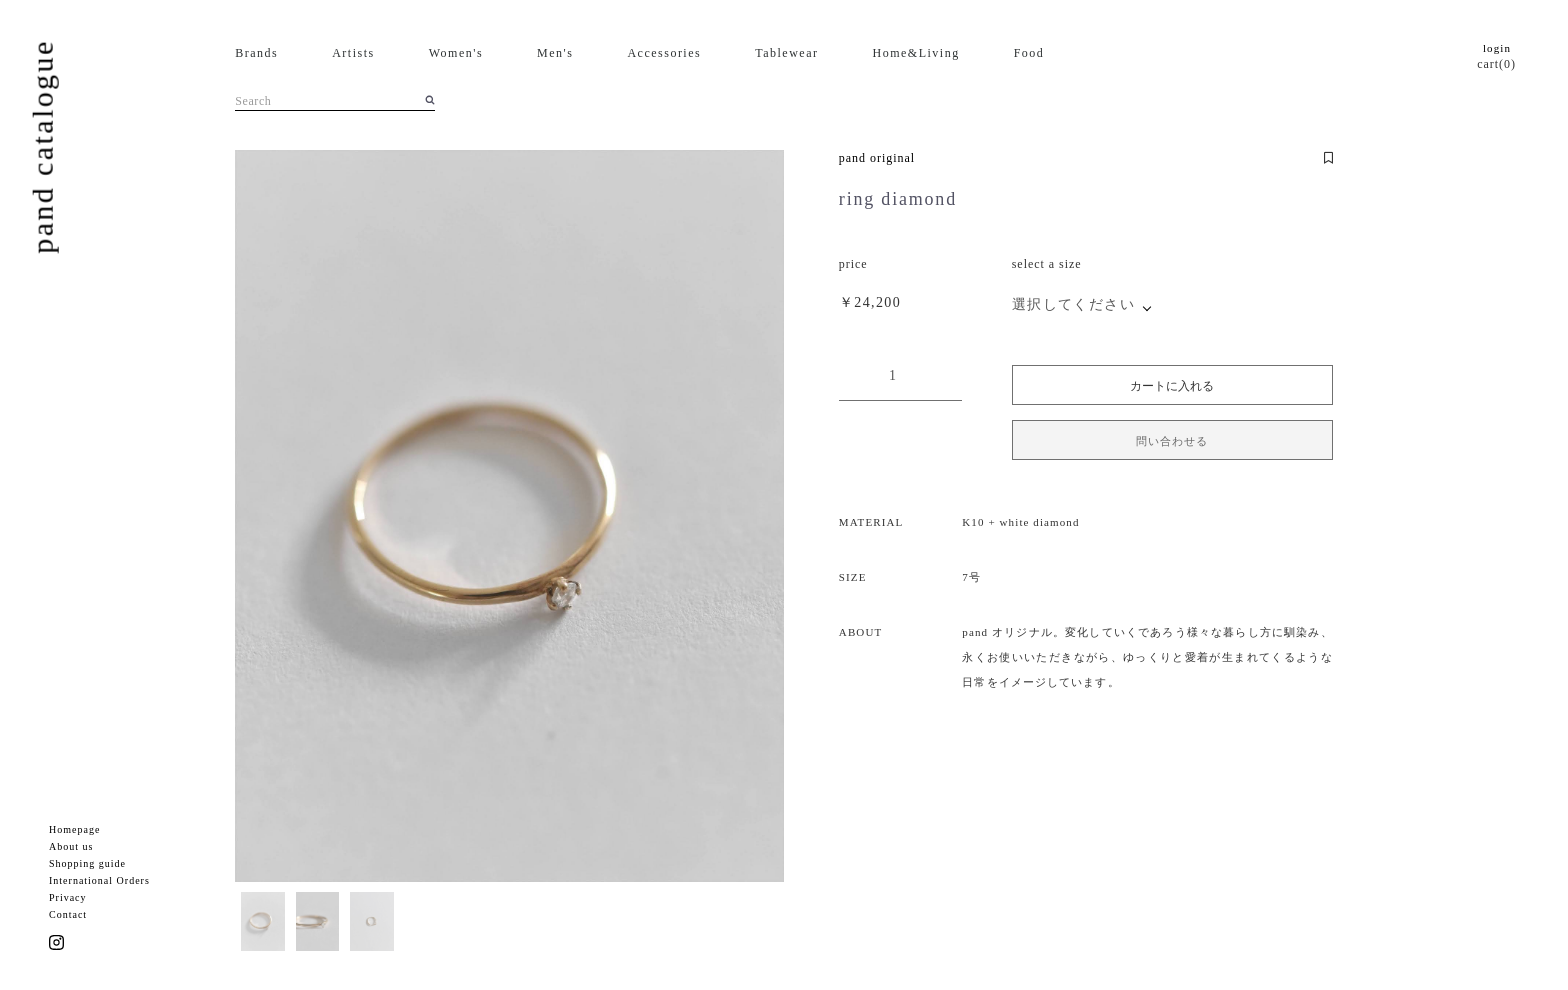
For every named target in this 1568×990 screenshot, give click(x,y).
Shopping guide (87, 863)
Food (1029, 53)
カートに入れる (1172, 386)
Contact (68, 914)
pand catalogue (42, 146)
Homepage (74, 829)
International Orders (99, 880)
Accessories (664, 53)
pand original (877, 158)
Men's (555, 53)
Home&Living (916, 53)
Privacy (68, 897)
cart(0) (1496, 64)
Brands (256, 53)
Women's (456, 53)
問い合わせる (1172, 441)
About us (71, 846)
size (1070, 264)
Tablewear (786, 53)
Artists (353, 53)
